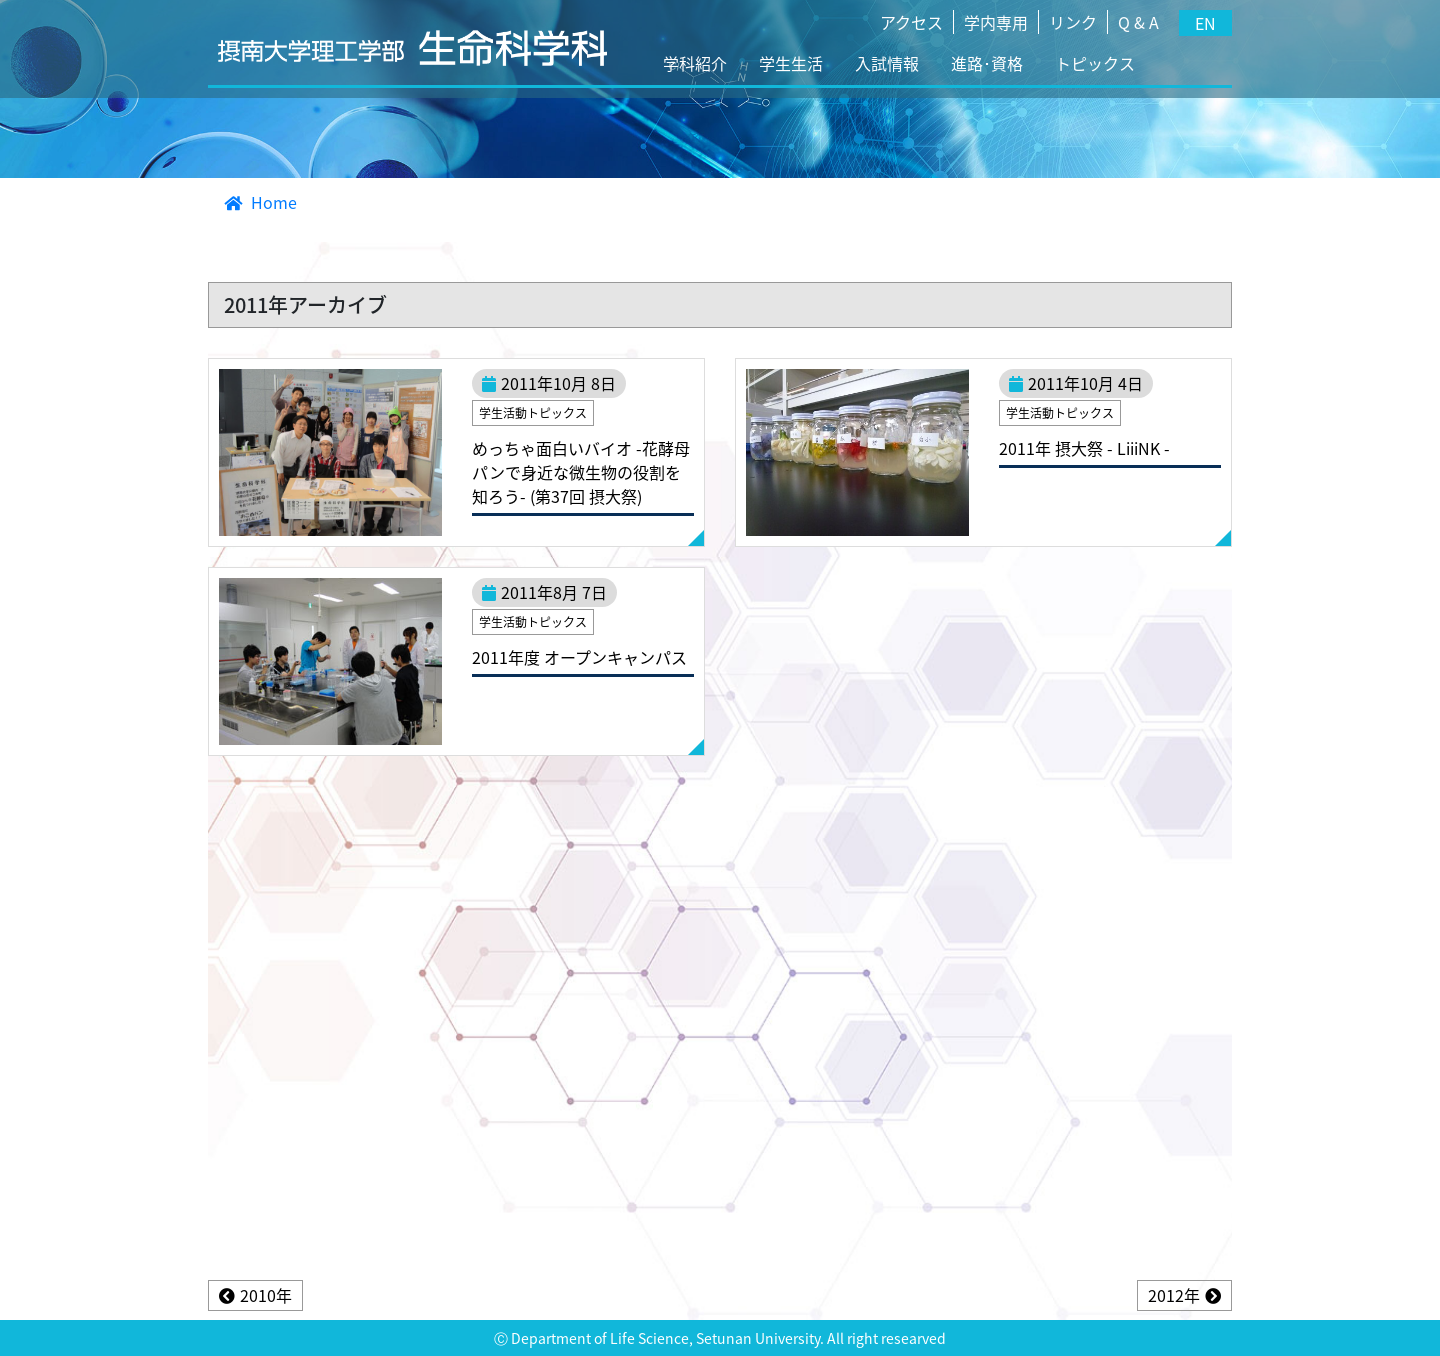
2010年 (266, 1295)
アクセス (911, 22)
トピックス (1095, 63)
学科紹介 (695, 63)
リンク (1073, 22)
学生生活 (791, 63)
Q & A (1138, 22)
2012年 (1174, 1295)
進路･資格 (987, 63)
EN (1205, 23)
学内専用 (996, 22)
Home (260, 202)
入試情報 (887, 63)
